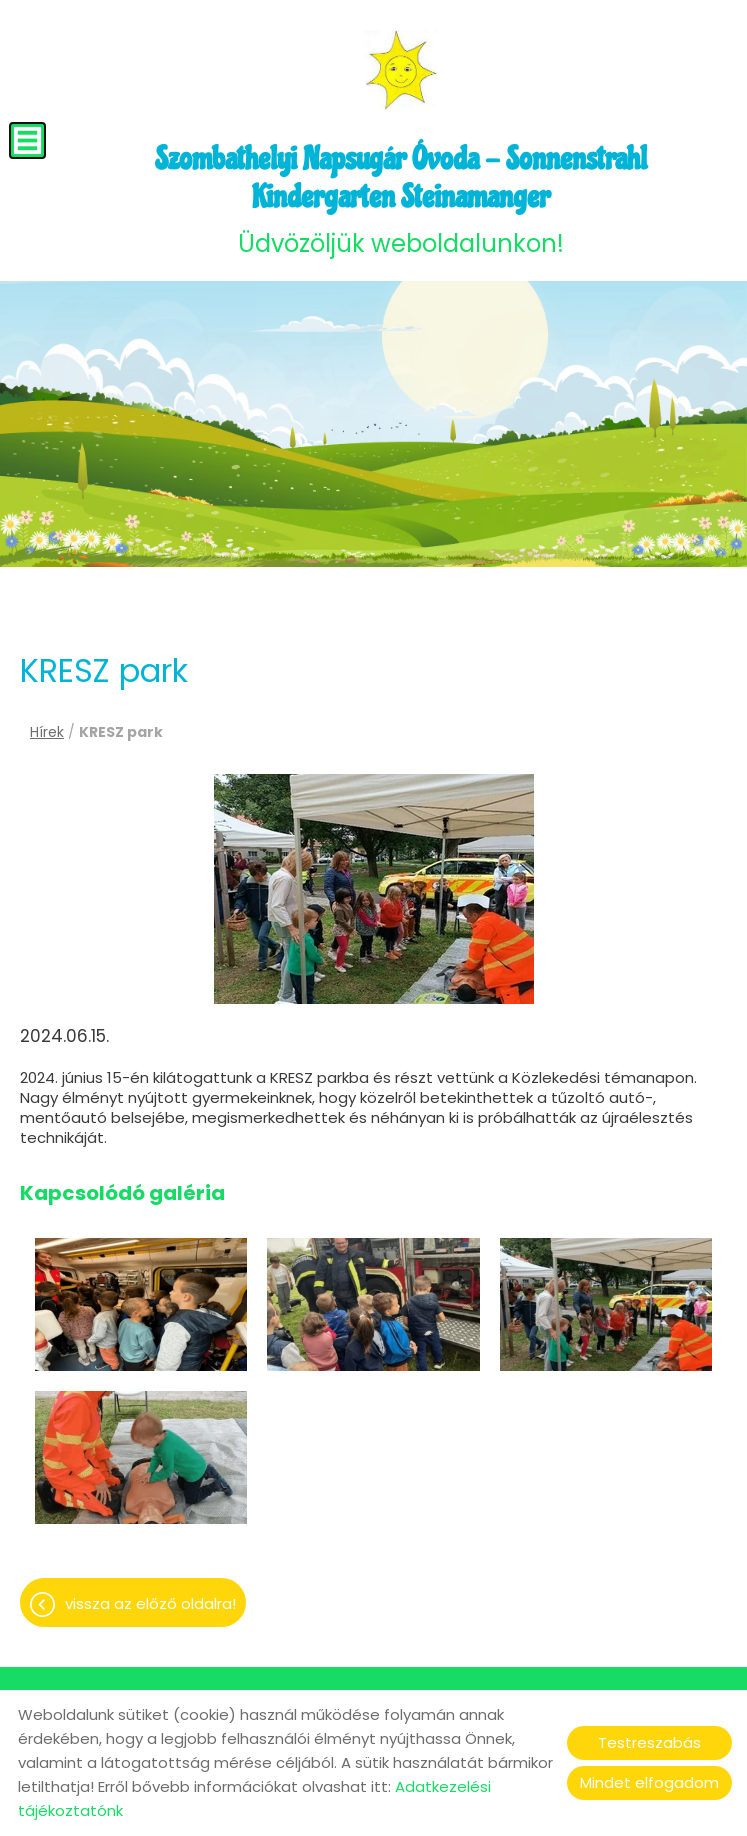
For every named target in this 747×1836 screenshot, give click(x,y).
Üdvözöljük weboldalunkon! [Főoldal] (401, 200)
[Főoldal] (400, 70)
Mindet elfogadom (649, 1782)
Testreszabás (649, 1742)
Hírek (47, 732)
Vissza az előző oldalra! (150, 1603)
